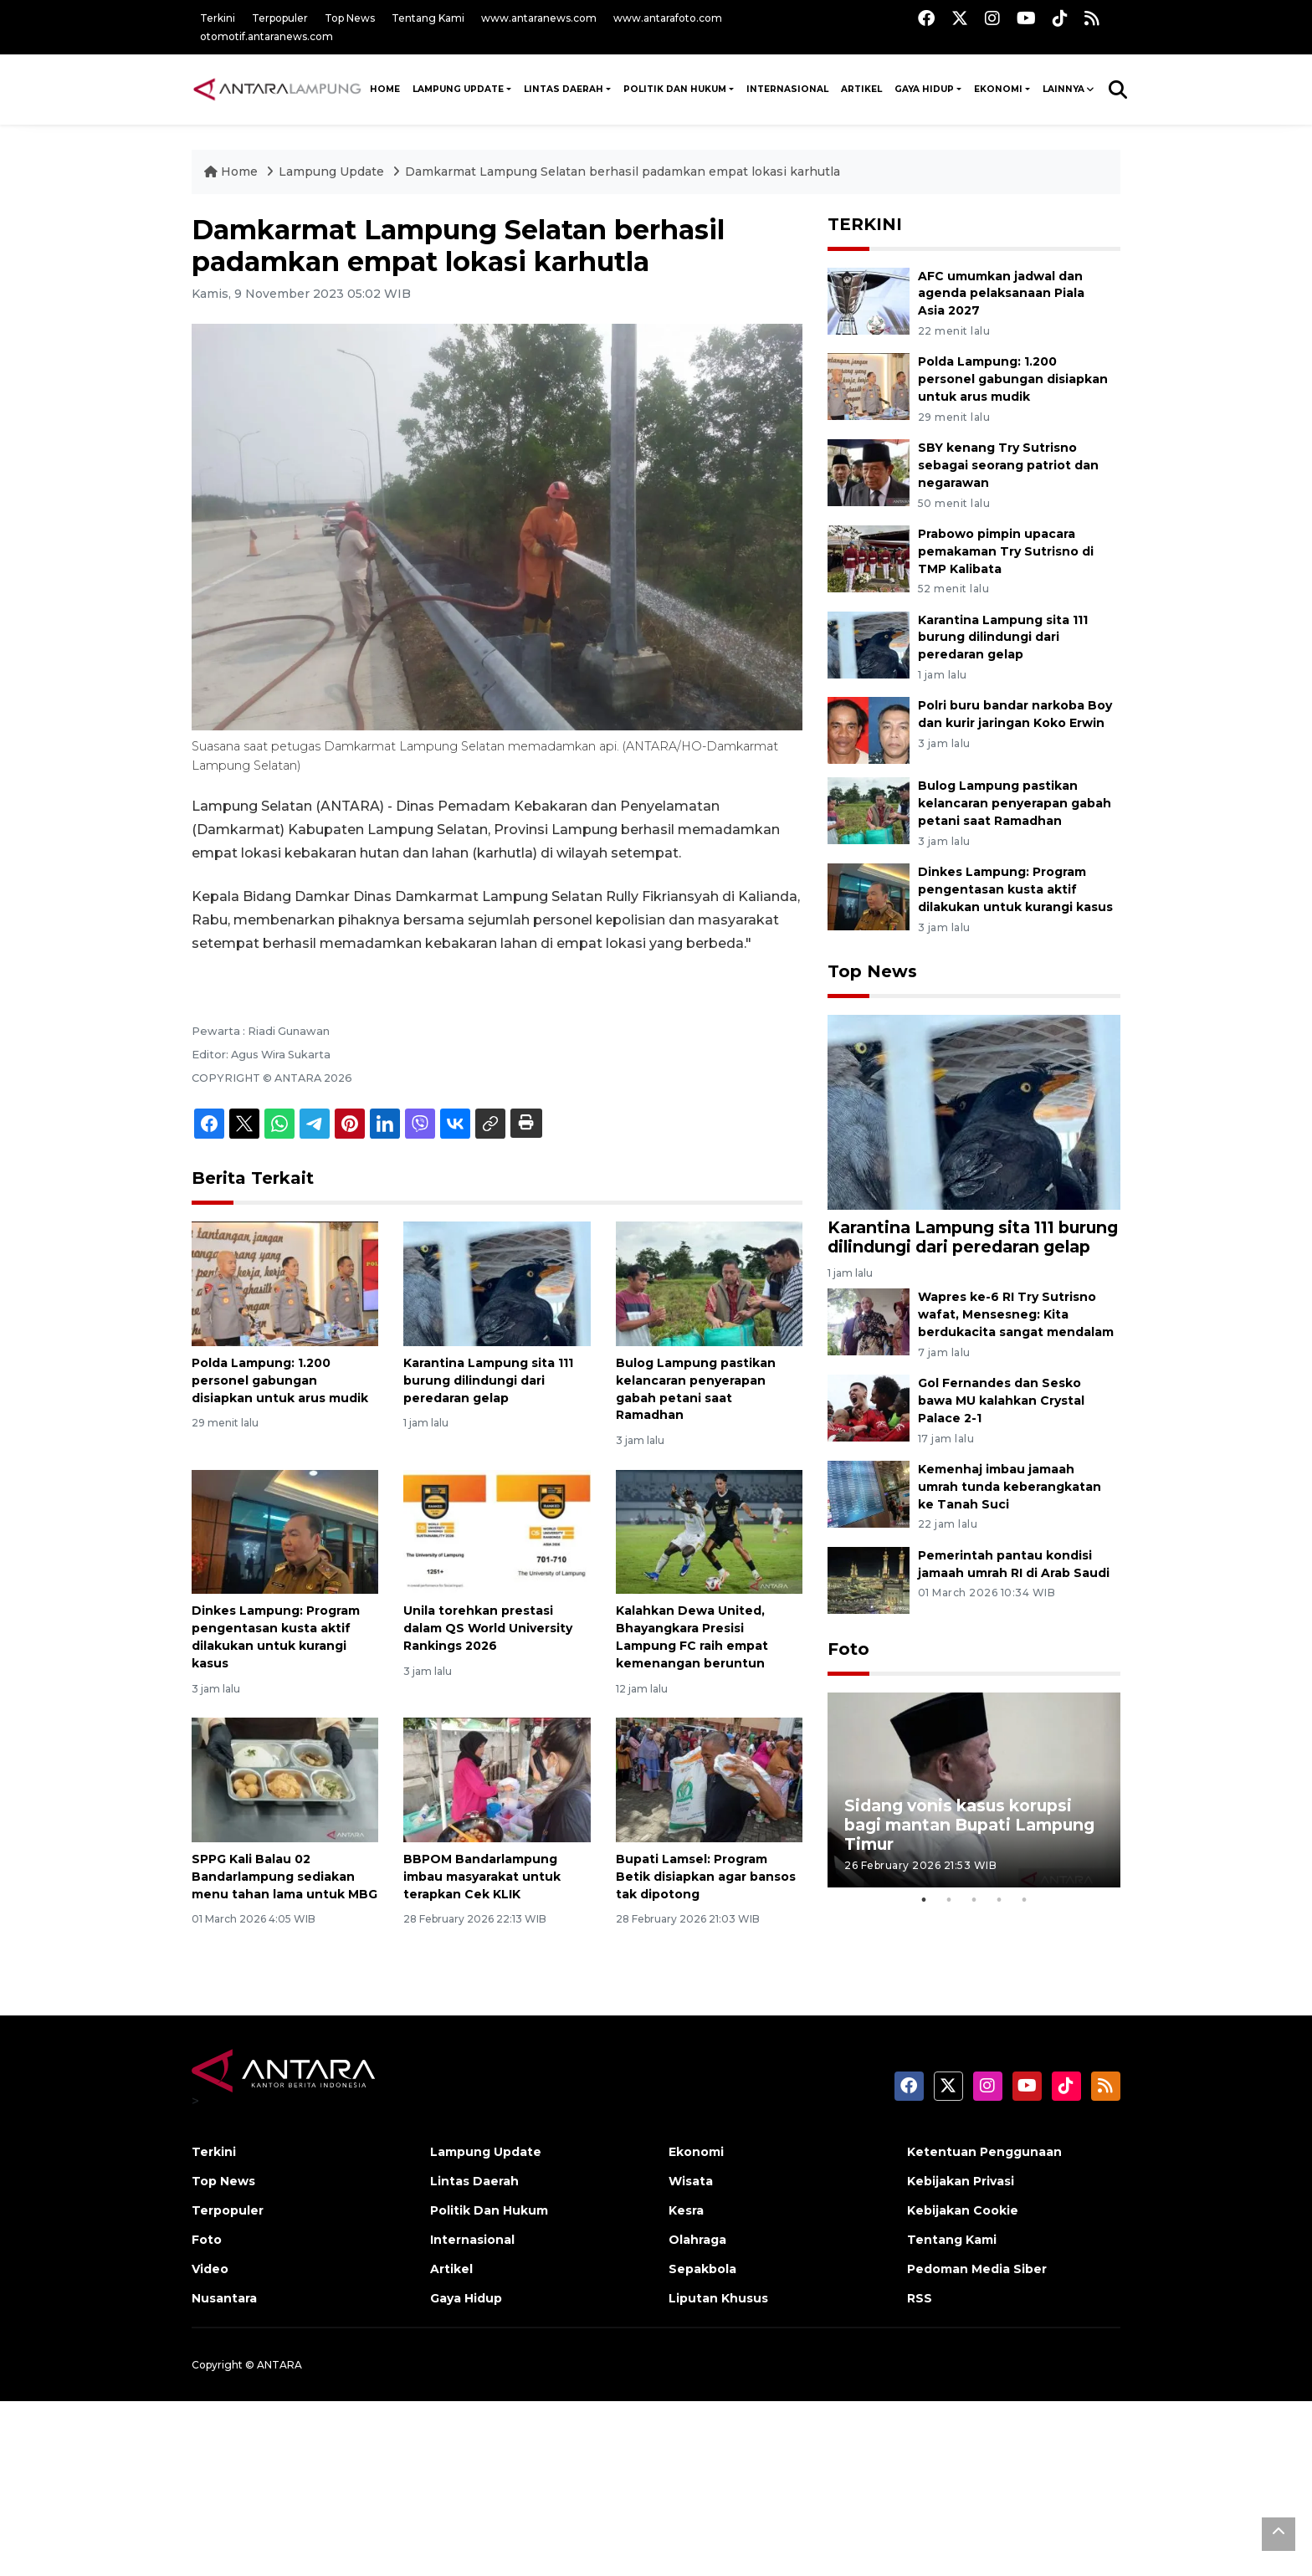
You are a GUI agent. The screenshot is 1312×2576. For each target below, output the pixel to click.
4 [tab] (999, 1900)
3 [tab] (974, 1900)
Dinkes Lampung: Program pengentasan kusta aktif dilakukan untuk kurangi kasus (1015, 889)
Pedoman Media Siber (977, 2268)
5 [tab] (1024, 1900)
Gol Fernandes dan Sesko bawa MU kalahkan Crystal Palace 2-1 (1001, 1400)
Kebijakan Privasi (960, 2181)
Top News (350, 18)
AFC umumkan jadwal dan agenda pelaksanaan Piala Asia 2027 (1001, 294)
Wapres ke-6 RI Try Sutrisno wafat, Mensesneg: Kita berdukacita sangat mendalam (1016, 1314)
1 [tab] (923, 1900)
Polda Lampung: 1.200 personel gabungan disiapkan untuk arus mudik (280, 1380)
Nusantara (224, 2298)
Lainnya (1063, 89)
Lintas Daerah (563, 89)
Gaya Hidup (924, 89)
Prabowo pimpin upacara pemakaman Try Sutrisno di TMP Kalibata (1006, 551)
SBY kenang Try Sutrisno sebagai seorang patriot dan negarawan (1008, 465)
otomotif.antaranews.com (266, 36)
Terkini (217, 18)
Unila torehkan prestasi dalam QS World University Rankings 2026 (487, 1628)
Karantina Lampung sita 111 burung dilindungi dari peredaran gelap (488, 1380)
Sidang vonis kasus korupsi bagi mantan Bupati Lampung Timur (969, 1824)
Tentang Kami (428, 18)
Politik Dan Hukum (674, 89)
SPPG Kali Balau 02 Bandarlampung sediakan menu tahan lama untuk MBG (284, 1876)
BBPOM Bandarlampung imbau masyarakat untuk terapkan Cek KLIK (482, 1876)
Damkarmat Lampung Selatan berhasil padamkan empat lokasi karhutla (622, 171)
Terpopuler (280, 18)
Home (232, 171)
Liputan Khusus (718, 2298)
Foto (848, 1649)
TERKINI (865, 224)
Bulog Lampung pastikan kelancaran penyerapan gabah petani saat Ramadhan (1014, 803)
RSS (919, 2298)
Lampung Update (458, 89)
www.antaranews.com (539, 18)
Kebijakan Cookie (962, 2210)
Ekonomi (998, 89)
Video (210, 2268)
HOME (385, 89)
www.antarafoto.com (667, 18)
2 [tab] (948, 1900)
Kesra (686, 2210)
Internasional (787, 89)
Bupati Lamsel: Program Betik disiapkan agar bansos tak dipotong (706, 1876)
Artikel (861, 89)
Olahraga (697, 2239)
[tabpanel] (974, 1790)
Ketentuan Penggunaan (984, 2151)
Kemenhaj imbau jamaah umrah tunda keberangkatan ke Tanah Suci (1009, 1487)
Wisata (691, 2181)
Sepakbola (702, 2268)
